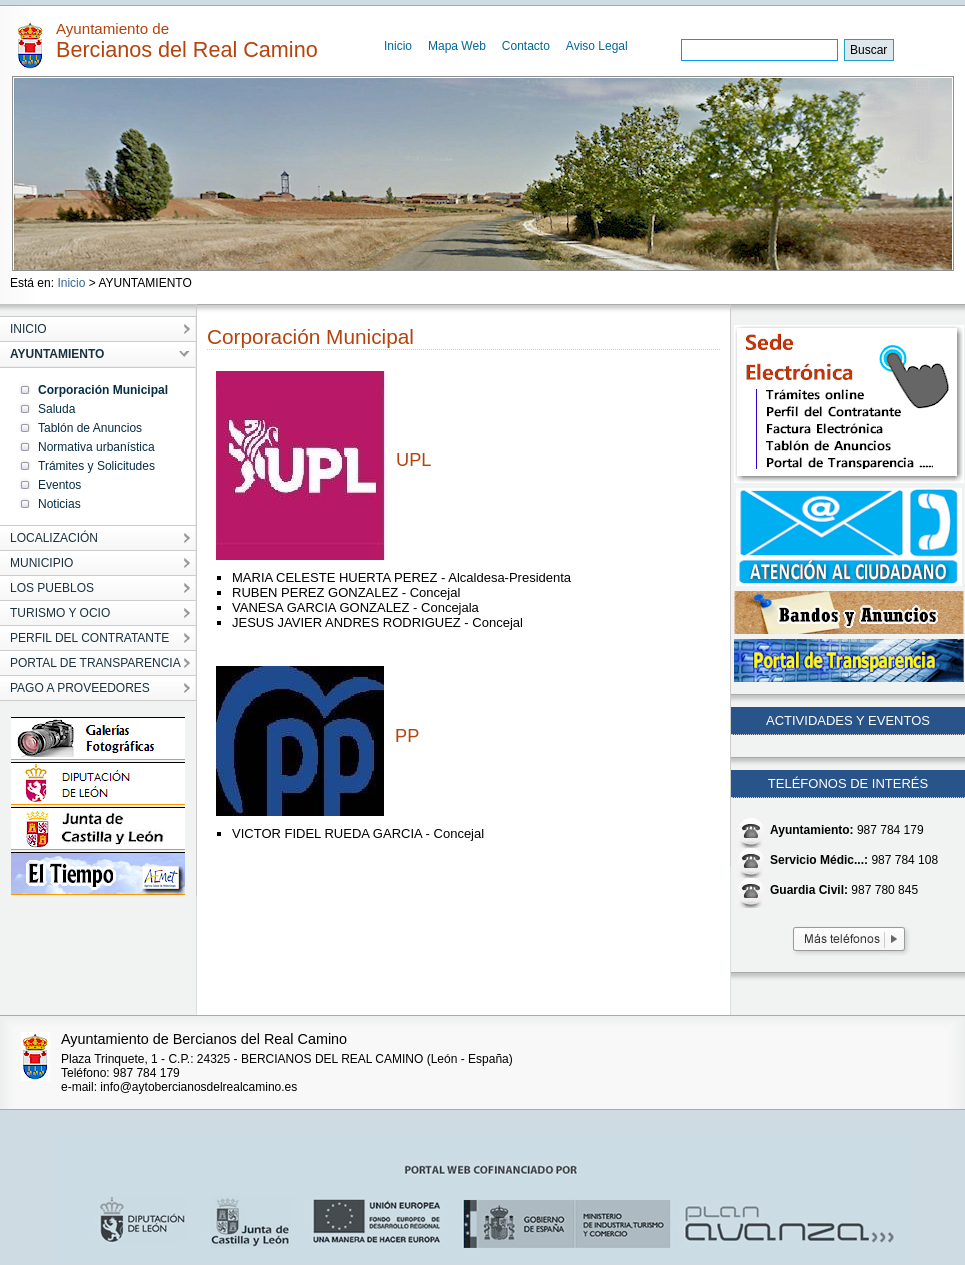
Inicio (398, 46)
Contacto (526, 46)
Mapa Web (457, 46)
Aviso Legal (597, 46)
